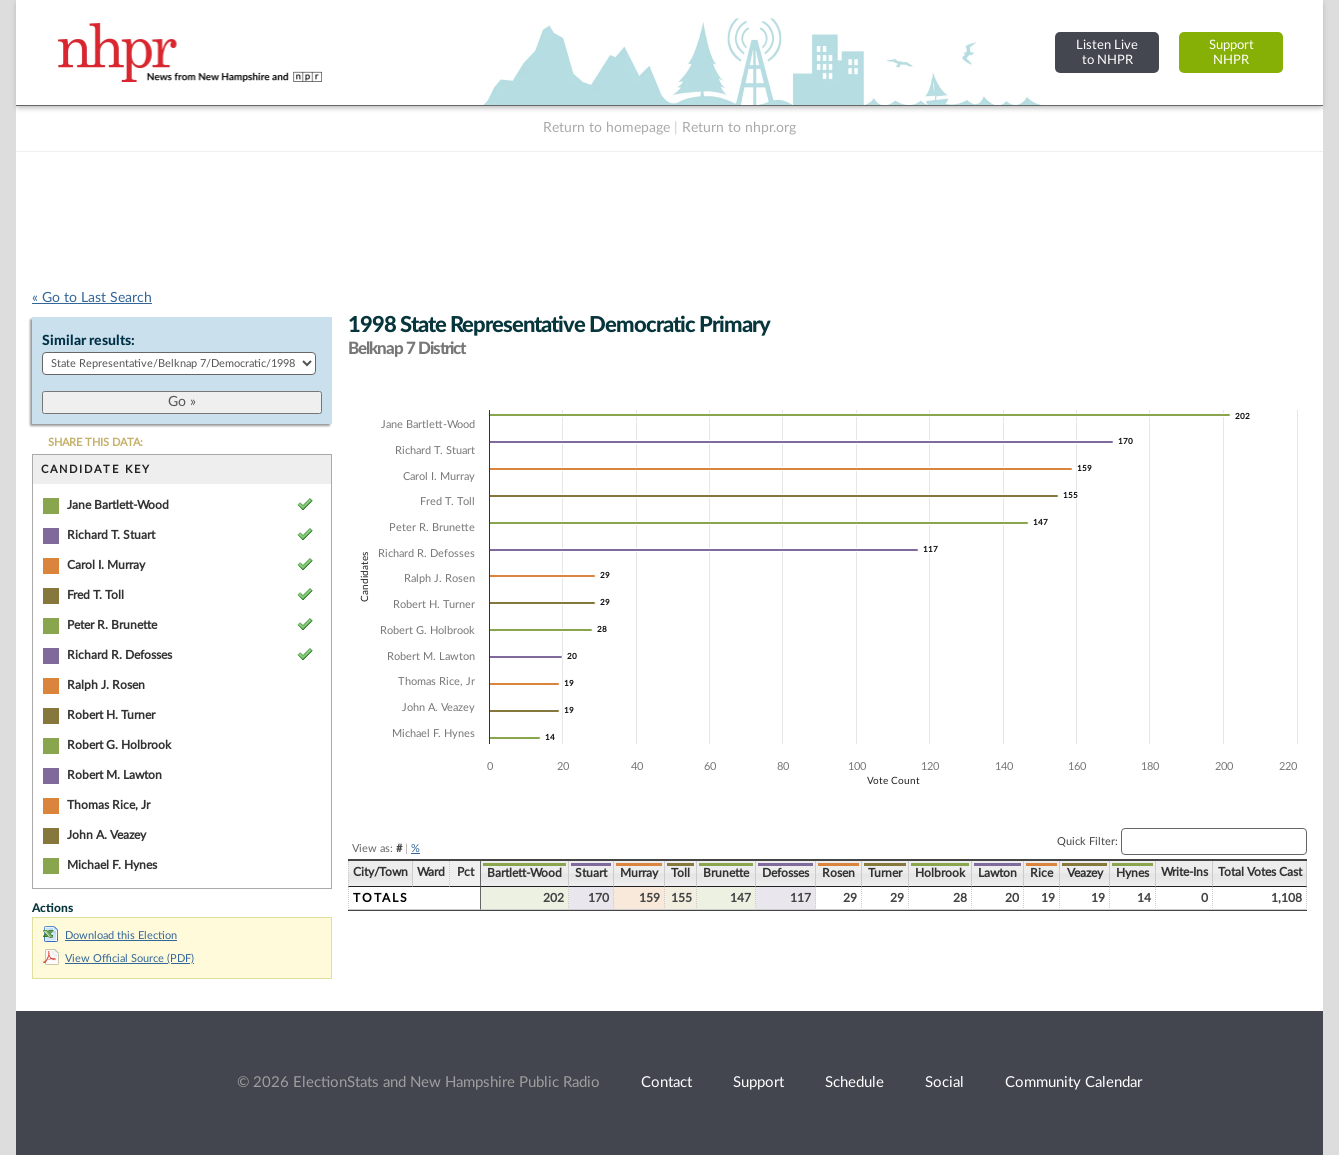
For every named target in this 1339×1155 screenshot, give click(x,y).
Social (944, 1082)
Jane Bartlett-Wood (118, 505)
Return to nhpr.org (739, 128)
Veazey (1085, 873)
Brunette (726, 873)
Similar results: (88, 341)
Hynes (1132, 873)
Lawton (997, 873)
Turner (885, 873)
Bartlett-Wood (524, 873)
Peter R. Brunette (112, 625)
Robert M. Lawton (114, 775)
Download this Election (110, 935)
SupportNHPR (1231, 52)
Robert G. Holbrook (119, 745)
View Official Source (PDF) (118, 958)
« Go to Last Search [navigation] (92, 298)
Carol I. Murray (106, 565)
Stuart (591, 873)
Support (758, 1082)
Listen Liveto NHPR (1107, 52)
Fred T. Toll (95, 595)
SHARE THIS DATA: (95, 442)
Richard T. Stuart (111, 535)
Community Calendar (1073, 1082)
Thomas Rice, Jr (108, 805)
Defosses (785, 873)
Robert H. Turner (111, 715)
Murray (639, 873)
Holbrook (940, 873)
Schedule (854, 1082)
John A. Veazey (106, 835)
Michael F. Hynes (112, 865)
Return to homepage (606, 128)
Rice (1041, 873)
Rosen (838, 873)
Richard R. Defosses (119, 655)
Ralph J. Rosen (106, 685)
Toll (680, 873)
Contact (666, 1082)
